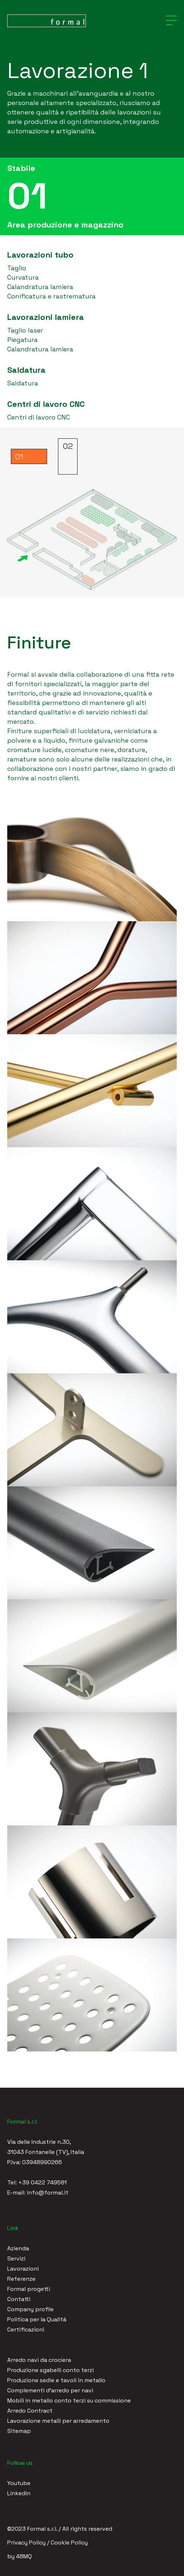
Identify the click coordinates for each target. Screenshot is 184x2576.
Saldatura (22, 383)
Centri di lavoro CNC (38, 417)
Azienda (18, 2248)
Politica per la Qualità (36, 2319)
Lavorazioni (23, 2268)
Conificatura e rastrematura (51, 296)
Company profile (30, 2309)
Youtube (18, 2483)
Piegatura (22, 339)
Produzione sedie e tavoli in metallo (56, 2380)
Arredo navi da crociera (39, 2360)
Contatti (18, 2299)
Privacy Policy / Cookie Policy (47, 2542)
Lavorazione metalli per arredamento (58, 2421)
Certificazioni (25, 2329)
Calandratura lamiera (40, 287)
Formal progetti (28, 2289)
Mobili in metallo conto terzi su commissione (69, 2400)
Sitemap (19, 2431)
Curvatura (23, 277)
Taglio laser (25, 330)
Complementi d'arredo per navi (50, 2390)
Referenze (21, 2279)
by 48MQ (19, 2556)
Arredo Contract (30, 2410)
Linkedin (18, 2493)
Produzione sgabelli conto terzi (50, 2370)
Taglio (16, 268)
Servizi (16, 2258)
